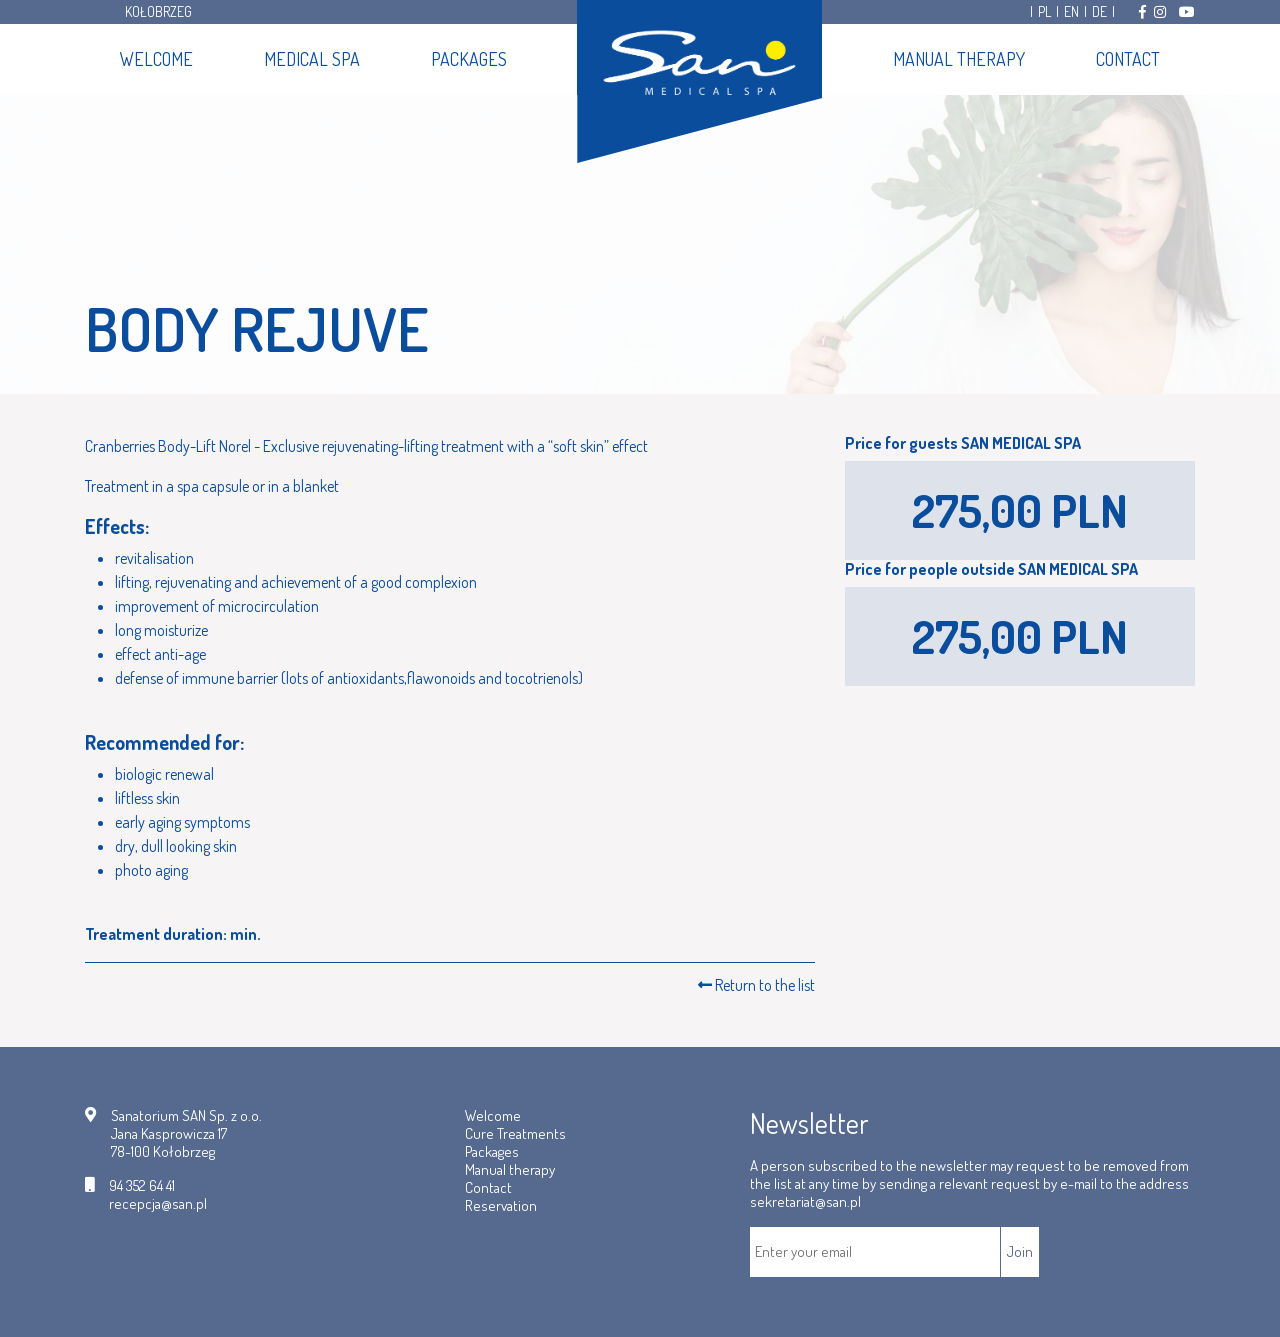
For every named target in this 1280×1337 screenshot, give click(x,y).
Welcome (156, 59)
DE (1099, 12)
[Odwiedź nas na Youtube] (1187, 12)
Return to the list (756, 985)
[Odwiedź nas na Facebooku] (1142, 12)
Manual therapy (959, 59)
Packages (469, 59)
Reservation (501, 1205)
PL (1044, 12)
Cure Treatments (515, 1133)
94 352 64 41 (142, 1186)
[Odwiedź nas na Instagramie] (1160, 12)
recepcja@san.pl (158, 1204)
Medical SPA (312, 59)
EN (1071, 12)
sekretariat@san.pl (805, 1201)
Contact (1128, 59)
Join (1020, 1251)
